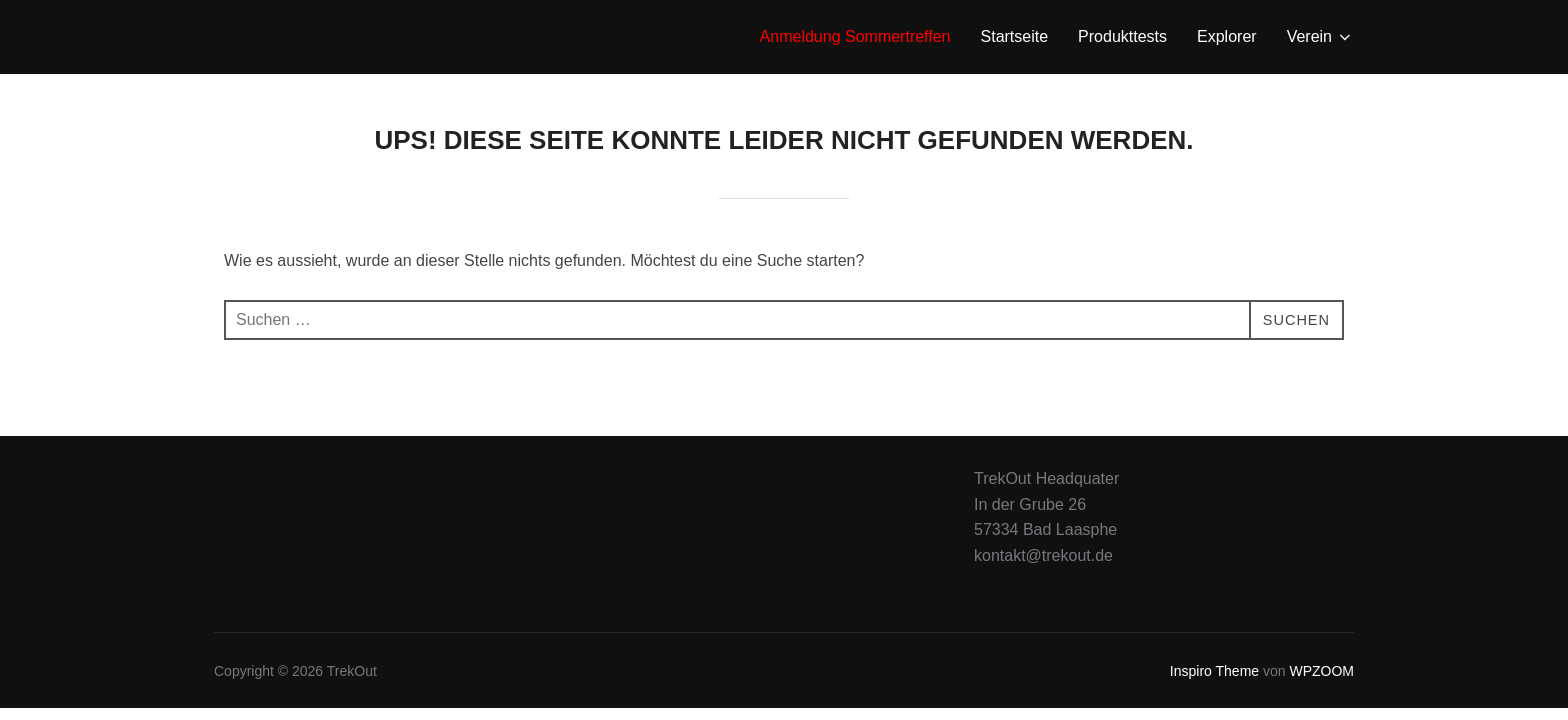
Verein (1320, 37)
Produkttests (1122, 36)
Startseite (1015, 36)
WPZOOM (1321, 671)
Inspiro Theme (1214, 671)
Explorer (1227, 36)
